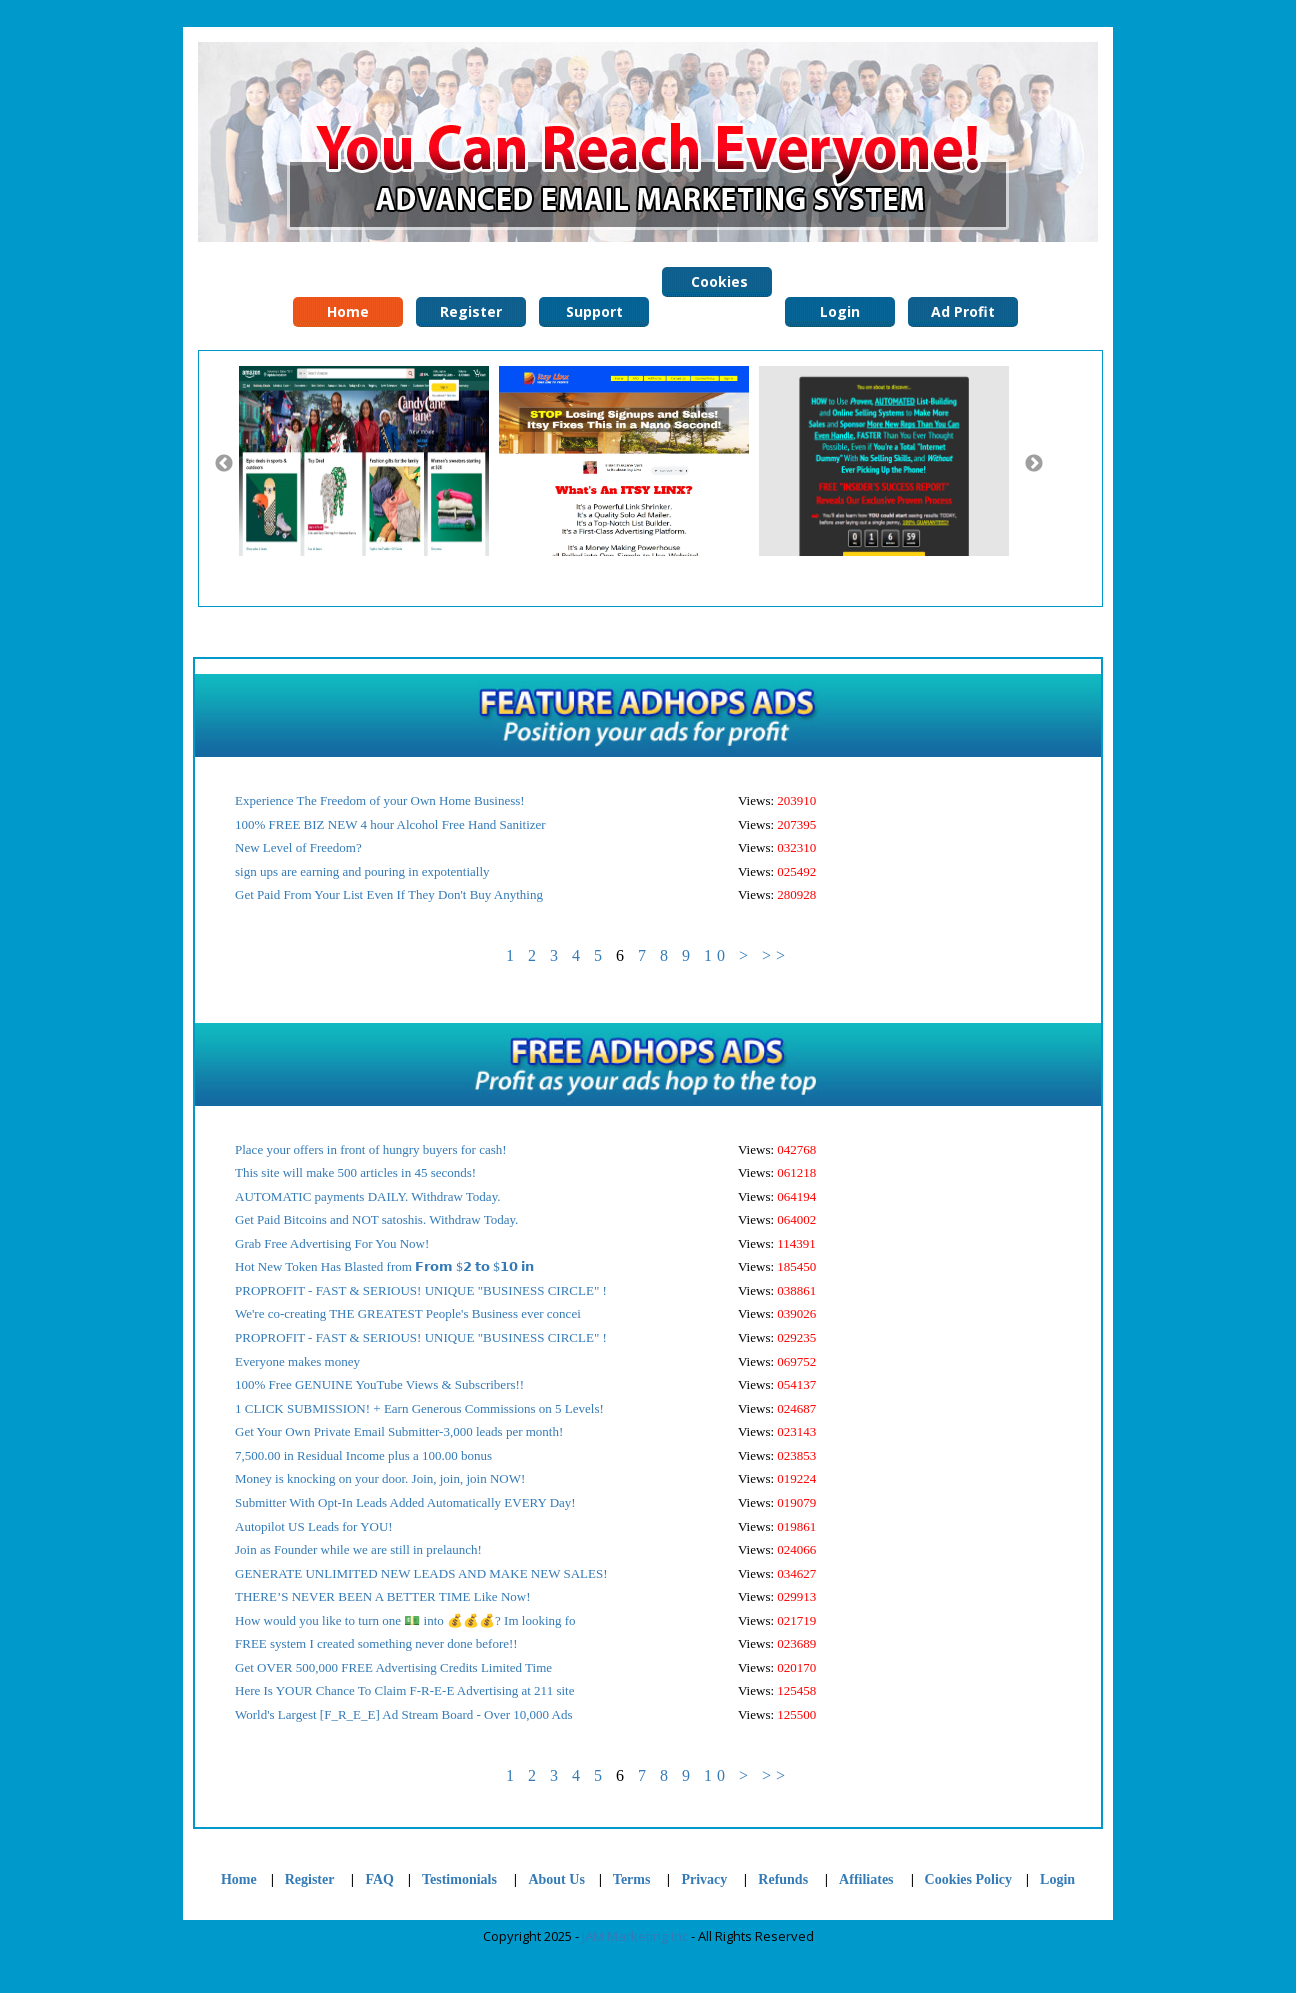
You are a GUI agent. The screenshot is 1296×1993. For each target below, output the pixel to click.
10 (717, 955)
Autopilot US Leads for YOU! (314, 1526)
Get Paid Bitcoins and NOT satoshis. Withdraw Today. (376, 1219)
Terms (632, 1879)
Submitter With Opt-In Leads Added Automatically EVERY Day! (405, 1502)
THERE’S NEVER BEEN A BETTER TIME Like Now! (382, 1596)
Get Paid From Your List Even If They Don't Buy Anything (389, 894)
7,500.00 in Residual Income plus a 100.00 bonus (363, 1455)
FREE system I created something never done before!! (376, 1643)
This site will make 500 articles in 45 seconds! (355, 1172)
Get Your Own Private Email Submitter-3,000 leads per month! (399, 1431)
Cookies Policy (717, 284)
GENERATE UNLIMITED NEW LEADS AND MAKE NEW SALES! (421, 1573)
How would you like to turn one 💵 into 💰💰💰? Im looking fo (405, 1620)
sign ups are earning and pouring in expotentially (362, 871)
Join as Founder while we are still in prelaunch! (358, 1549)
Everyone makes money (297, 1361)
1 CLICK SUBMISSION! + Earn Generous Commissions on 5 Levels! (419, 1408)
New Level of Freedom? (298, 847)
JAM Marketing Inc (635, 1936)
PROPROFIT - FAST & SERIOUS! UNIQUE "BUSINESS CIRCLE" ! (421, 1290)
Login (1057, 1879)
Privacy (704, 1879)
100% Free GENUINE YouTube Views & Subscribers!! (379, 1384)
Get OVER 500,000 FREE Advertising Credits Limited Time (393, 1667)
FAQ (379, 1879)
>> (776, 955)
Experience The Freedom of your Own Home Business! (380, 800)
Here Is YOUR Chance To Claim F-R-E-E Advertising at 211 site (404, 1690)
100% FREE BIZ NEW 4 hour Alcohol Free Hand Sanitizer (390, 824)
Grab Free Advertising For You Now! (332, 1243)
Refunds (783, 1879)
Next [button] (1034, 464)
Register (310, 1879)
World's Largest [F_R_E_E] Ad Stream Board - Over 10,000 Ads (404, 1714)
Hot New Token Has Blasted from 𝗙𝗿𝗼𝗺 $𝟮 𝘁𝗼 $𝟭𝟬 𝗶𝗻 (384, 1266)
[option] (369, 461)
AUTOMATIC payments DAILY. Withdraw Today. (368, 1196)
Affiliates (866, 1879)
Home (239, 1879)
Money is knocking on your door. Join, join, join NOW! (380, 1478)
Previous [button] (224, 464)
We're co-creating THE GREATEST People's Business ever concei (408, 1313)
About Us (556, 1879)
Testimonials (461, 1879)
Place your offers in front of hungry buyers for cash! (371, 1149)
